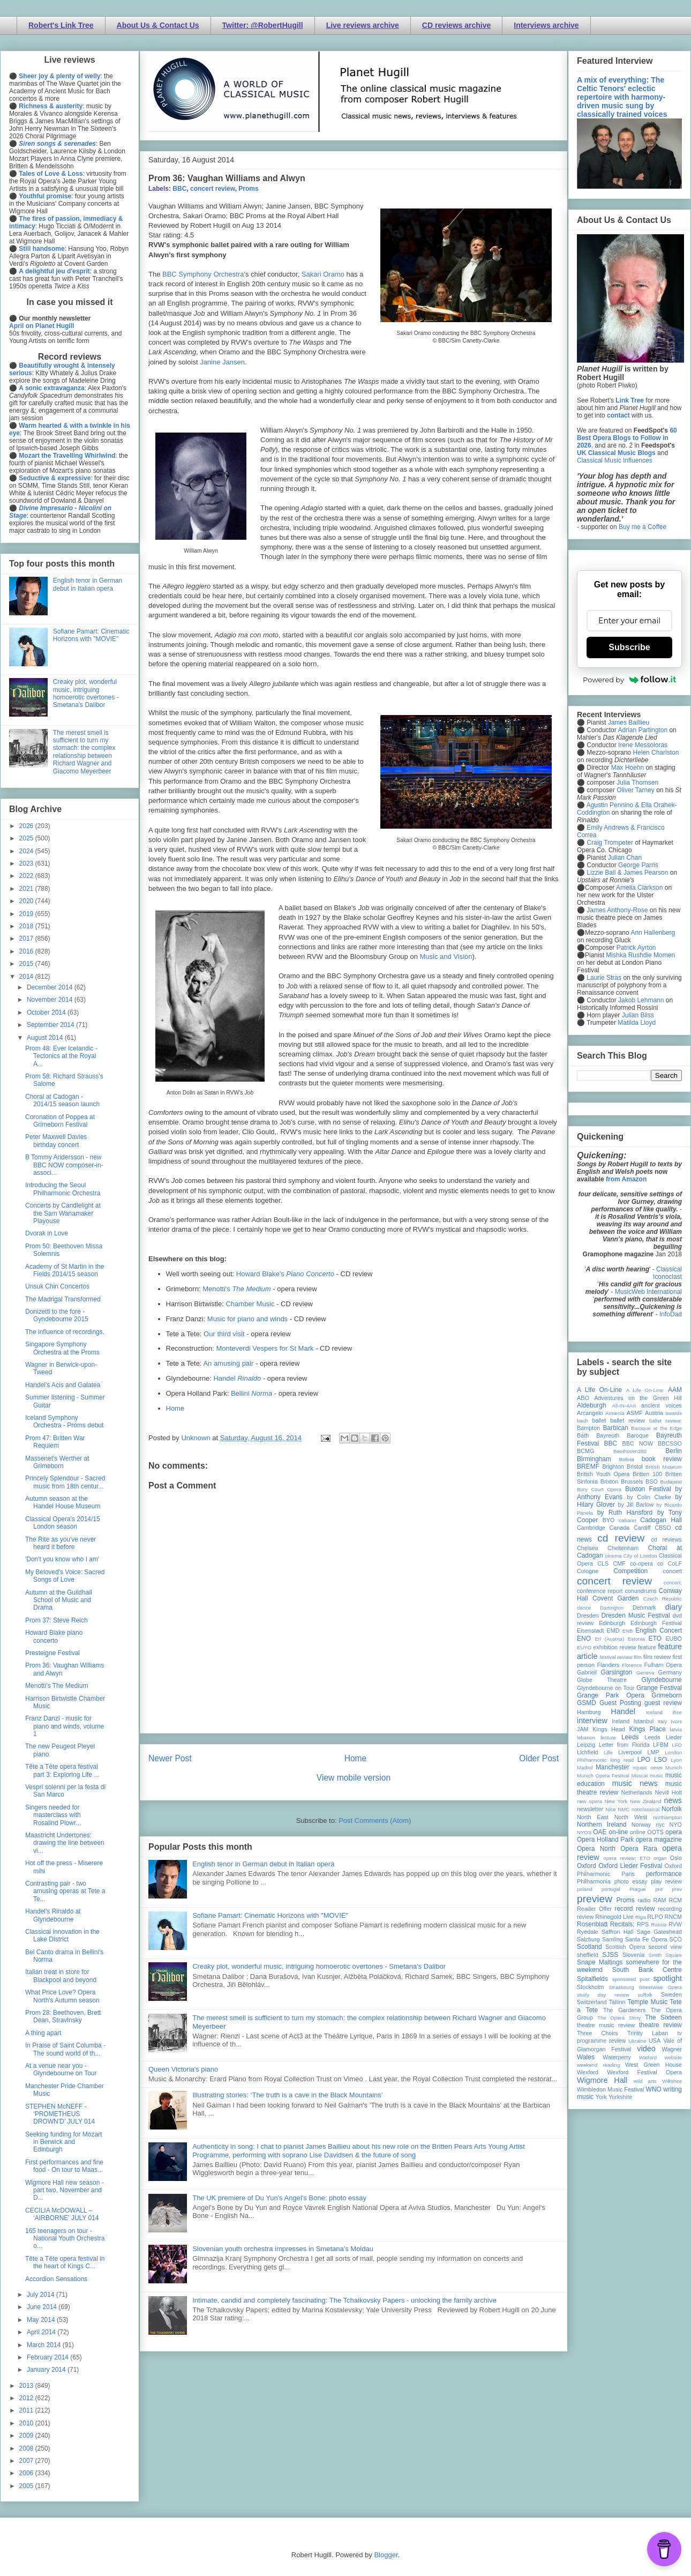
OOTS (655, 1832)
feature (647, 1647)
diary (673, 1607)
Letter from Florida (624, 1744)
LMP (653, 1752)
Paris (628, 1874)
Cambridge (591, 1527)
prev (677, 1889)
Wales (586, 2057)
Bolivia (626, 1459)
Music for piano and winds (247, 1319)
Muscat (639, 1775)
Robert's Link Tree (61, 25)
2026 (27, 826)
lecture (608, 1737)
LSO (660, 1759)
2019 (27, 914)
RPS (643, 1924)
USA (654, 2040)
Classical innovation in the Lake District (62, 1935)
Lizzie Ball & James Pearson (627, 872)
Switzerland (592, 2002)
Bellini (251, 1393)
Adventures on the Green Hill (638, 1398)
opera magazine (659, 1839)
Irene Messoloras (642, 745)
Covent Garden (615, 1598)
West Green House (653, 2064)
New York (616, 1801)
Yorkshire (621, 2097)
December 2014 (50, 987)
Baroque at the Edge (656, 1428)
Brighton (613, 1466)
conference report (600, 1591)
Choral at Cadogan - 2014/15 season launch (62, 1100)
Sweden (671, 1994)
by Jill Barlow (636, 1504)
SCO (676, 1939)
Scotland (589, 1946)
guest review (663, 1703)
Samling (612, 1939)
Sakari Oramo (323, 274)
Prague (637, 1889)
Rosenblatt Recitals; (606, 1924)
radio (643, 1900)
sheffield (587, 1955)
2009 (27, 2435)
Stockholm (590, 1987)
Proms (248, 188)
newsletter (590, 1809)
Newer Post (170, 1758)
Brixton (609, 1481)
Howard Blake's (285, 1274)
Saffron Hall (618, 1932)
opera (673, 1832)
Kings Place (647, 1729)
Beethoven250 (630, 1451)
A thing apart (43, 2033)
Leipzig (586, 1744)
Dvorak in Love (46, 1233)
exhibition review (614, 1647)
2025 (27, 838)
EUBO (673, 1638)
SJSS (610, 1955)
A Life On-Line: (645, 1390)
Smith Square (665, 1955)
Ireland (620, 1721)
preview (594, 1898)
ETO (655, 1638)
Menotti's (236, 1289)
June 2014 (42, 2307)
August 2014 (46, 1037)
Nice (610, 1809)
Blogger (385, 2555)
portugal (611, 1889)
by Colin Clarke (649, 1497)
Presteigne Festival (52, 1653)
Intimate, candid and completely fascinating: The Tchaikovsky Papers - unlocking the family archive (344, 2300)
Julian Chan (625, 857)
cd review (620, 1538)
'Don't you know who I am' (62, 1559)
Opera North (596, 1848)
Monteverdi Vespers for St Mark (264, 1348)
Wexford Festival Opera (644, 2072)
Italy (662, 1721)
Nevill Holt (668, 1792)
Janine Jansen (222, 362)
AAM (675, 1390)
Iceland (654, 1712)
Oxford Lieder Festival (630, 1866)
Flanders (608, 1665)
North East (593, 1817)
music (656, 1775)
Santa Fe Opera (646, 1939)
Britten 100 (647, 1474)
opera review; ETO (626, 1858)
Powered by (629, 679)
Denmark (644, 1607)
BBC (179, 188)
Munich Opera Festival (603, 1775)
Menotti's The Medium (56, 1685)
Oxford (586, 1866)
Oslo (676, 1858)
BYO (609, 1520)
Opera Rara (638, 1848)
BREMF (588, 1466)
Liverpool (630, 1752)
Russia (658, 1924)
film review (657, 1657)
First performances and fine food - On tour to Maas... (64, 2165)
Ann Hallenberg (652, 932)
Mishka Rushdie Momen (640, 955)
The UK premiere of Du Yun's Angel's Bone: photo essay (279, 2198)
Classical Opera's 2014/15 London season (62, 1522)
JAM (583, 1729)
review (585, 1917)
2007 (27, 2461)
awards (673, 1413)
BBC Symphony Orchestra (203, 274)
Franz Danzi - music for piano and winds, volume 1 (64, 1726)
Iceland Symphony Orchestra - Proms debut (64, 1421)
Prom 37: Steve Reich (56, 1620)
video (646, 2048)
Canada (619, 1527)
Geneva (645, 1673)
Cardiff (642, 1527)
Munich (673, 1767)
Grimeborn (666, 1695)
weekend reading (598, 2065)
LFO (677, 1745)
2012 (27, 2398)
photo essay (631, 1881)
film (638, 1657)
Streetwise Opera (660, 1987)
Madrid (584, 1767)
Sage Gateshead (659, 1932)
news (673, 1800)
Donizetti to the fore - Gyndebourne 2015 (56, 1315)
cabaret (627, 1520)
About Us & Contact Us (158, 25)
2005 (27, 2486)
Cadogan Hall (661, 1520)
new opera (589, 1801)
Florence (632, 1665)
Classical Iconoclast (667, 1272)
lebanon (586, 1737)
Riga (640, 1917)
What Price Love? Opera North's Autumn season (62, 1996)
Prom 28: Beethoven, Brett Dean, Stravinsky (63, 2016)
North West (631, 1817)
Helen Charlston (656, 752)
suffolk (645, 1995)
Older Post (539, 1758)
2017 (27, 938)
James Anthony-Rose (617, 910)
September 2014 (51, 1025)
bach (582, 1421)
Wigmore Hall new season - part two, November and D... (64, 2190)
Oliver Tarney (635, 790)
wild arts (645, 2081)
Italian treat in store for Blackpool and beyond (60, 1975)
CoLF (675, 1563)
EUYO (584, 1647)
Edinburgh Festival (656, 1623)
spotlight (667, 1978)
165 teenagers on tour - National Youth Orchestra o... (64, 2238)
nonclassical (645, 1809)
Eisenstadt (590, 1630)
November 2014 (50, 999)
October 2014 (47, 1012)
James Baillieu (628, 722)
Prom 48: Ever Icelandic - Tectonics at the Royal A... (61, 1056)
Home (175, 1408)
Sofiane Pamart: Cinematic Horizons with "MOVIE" (270, 1915)
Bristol (635, 1466)
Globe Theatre (602, 1680)
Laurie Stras (603, 977)
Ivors (676, 1721)
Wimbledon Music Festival (610, 2089)
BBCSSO (670, 1443)
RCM (675, 1900)
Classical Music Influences (614, 460)
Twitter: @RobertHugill (262, 25)
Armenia (615, 1413)
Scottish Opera (625, 1947)
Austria (654, 1413)
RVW (675, 1924)
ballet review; (665, 1421)
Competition (630, 1571)
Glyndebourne (662, 1680)
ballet (599, 1420)
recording (670, 1908)
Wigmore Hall (602, 2080)
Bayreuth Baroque (622, 1435)
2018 (27, 926)
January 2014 (47, 2369)
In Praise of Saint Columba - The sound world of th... (65, 2049)
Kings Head (608, 1729)
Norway (641, 1824)
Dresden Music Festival (636, 1615)
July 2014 (41, 2294)
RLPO (655, 1917)
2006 (27, 2473)
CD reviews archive (456, 25)
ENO (584, 1638)
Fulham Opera (663, 1665)
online (637, 1832)
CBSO (663, 1527)
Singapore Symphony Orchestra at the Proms (62, 1348)
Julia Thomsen (637, 782)
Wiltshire (672, 2081)
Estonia (636, 1639)
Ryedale (587, 1932)
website (673, 2057)
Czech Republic (662, 1599)
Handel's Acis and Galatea (62, 1385)
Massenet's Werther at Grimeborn (57, 1462)
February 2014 (48, 2357)
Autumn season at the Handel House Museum (62, 1502)
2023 (27, 863)
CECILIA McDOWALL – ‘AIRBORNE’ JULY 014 (62, 2214)
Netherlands (636, 1792)
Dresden (588, 1615)
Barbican (615, 1428)
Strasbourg (621, 1987)
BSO (651, 1481)
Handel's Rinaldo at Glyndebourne (53, 1915)
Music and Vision (446, 956)
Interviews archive (546, 25)
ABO (583, 1398)
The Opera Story (619, 2018)
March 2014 (45, 2345)
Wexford (587, 2072)
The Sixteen (663, 2017)
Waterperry (617, 2057)
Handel (237, 1378)
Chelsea (587, 1548)
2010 (27, 2423)
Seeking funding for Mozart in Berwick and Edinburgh (63, 2142)
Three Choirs (597, 2033)
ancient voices (661, 1405)
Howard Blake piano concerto (53, 1636)
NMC (623, 1809)
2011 (27, 2410)
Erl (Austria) (609, 1639)
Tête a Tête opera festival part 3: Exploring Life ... (62, 1770)
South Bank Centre (647, 1970)
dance (584, 1608)
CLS (603, 1563)
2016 (27, 951)
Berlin (673, 1451)
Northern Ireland (602, 1824)
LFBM (661, 1744)
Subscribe (629, 647)
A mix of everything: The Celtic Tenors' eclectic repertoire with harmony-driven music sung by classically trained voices (622, 97)
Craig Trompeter (610, 842)
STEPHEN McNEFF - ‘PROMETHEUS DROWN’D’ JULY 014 (60, 2114)
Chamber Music (250, 1304)
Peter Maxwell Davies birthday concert (56, 1140)
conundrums (640, 1591)
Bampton (588, 1428)
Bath (583, 1435)
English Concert (658, 1630)
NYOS (584, 1832)
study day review (603, 1995)
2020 (27, 901)
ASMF (635, 1413)
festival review (616, 1657)
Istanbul (643, 1721)
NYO (676, 1824)
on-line (618, 1832)
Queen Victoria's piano (183, 2069)
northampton (667, 1817)
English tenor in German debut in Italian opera (263, 1864)
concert (672, 1571)
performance (664, 1874)
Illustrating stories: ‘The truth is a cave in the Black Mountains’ (287, 2095)
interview (592, 1720)
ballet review (627, 1420)
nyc (660, 1824)
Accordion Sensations (56, 2279)
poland (584, 1889)
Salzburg (588, 1939)
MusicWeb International (648, 1292)
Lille (608, 1752)
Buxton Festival (648, 1489)
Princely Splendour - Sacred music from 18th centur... (65, 1482)
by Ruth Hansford (625, 1512)
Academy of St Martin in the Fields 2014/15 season (64, 1270)
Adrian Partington (642, 730)
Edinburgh (612, 1623)
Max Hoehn (627, 767)
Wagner (672, 2049)
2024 (27, 851)
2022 (27, 876)
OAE (599, 1832)
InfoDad (670, 1314)
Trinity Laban (647, 2033)
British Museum (663, 1467)
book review (662, 1459)
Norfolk (672, 1809)
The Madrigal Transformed (63, 1299)
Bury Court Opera (599, 1489)
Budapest (671, 1482)
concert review (212, 188)
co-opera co (646, 1563)
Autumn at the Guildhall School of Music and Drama (58, 1600)
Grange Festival (659, 1688)
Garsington (617, 1672)
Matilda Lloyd (637, 1022)
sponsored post (631, 1979)
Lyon (676, 1760)
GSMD (586, 1703)
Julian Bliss (638, 1015)
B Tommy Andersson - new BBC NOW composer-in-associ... (64, 1165)
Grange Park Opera (610, 1695)
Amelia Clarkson (639, 887)
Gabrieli (587, 1672)
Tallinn (617, 2002)
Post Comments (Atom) (375, 1820)
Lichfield (587, 1752)
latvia (676, 1729)
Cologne (587, 1571)
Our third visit (224, 1334)
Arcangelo (590, 1413)
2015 (27, 963)
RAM (659, 1900)
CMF (619, 1563)
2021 (27, 888)
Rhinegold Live (614, 1917)
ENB (627, 1631)
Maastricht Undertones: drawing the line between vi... (64, 1843)
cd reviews (666, 1539)
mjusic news (647, 1767)
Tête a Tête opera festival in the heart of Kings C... (65, 2262)
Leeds (630, 1737)
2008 (27, 2448)
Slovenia (633, 1955)
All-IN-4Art (624, 1406)
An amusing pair (228, 1363)
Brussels (632, 1481)
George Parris (638, 865)
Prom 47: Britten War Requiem (55, 1441)
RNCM (673, 1917)
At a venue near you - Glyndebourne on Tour (61, 2069)
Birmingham (594, 1459)
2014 (27, 976)
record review (634, 1908)
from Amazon (626, 1179)
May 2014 (42, 2320)
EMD (613, 1630)
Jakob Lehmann (641, 1000)
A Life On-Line (599, 1390)
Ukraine (637, 2041)
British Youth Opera (603, 1474)
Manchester (612, 1767)
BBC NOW (638, 1443)
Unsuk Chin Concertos (57, 1286)
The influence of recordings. (64, 1332)
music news (634, 1783)
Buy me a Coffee (642, 527)
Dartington (612, 1608)
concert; (673, 1582)
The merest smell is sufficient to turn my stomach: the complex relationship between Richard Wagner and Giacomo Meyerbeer (84, 752)
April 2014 (42, 2332)
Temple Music (647, 2002)
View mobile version (353, 1777)
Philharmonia (594, 1881)
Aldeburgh (591, 1405)
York (601, 2097)
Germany (670, 1672)
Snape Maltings (599, 1962)
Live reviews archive (362, 25)
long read (622, 1760)
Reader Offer (594, 1908)
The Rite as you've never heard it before (60, 1543)
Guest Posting (620, 1703)
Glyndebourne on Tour (605, 1688)
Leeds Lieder (663, 1737)
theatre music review (606, 2025)
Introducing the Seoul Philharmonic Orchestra (62, 1188)
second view (665, 1947)
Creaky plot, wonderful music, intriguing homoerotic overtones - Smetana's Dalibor (319, 1966)
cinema (613, 1556)
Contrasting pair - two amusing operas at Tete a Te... (65, 1891)
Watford (648, 2057)
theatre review (660, 2025)
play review (666, 1881)
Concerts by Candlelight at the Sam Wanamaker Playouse (63, 1213)
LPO (643, 1759)
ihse (677, 1712)
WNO (654, 2089)
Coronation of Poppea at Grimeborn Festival (60, 1120)
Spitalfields (592, 1979)
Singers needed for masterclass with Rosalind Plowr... (53, 1815)
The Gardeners (624, 2010)
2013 (27, 2385)
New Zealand (646, 1801)
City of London (640, 1556)
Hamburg (588, 1712)
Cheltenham (623, 1548)
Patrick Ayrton (636, 947)
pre (659, 1889)
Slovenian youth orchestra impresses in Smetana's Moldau (282, 2249)
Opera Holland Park (605, 1839)
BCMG (585, 1451)
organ (660, 1858)
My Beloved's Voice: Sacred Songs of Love (64, 1575)
